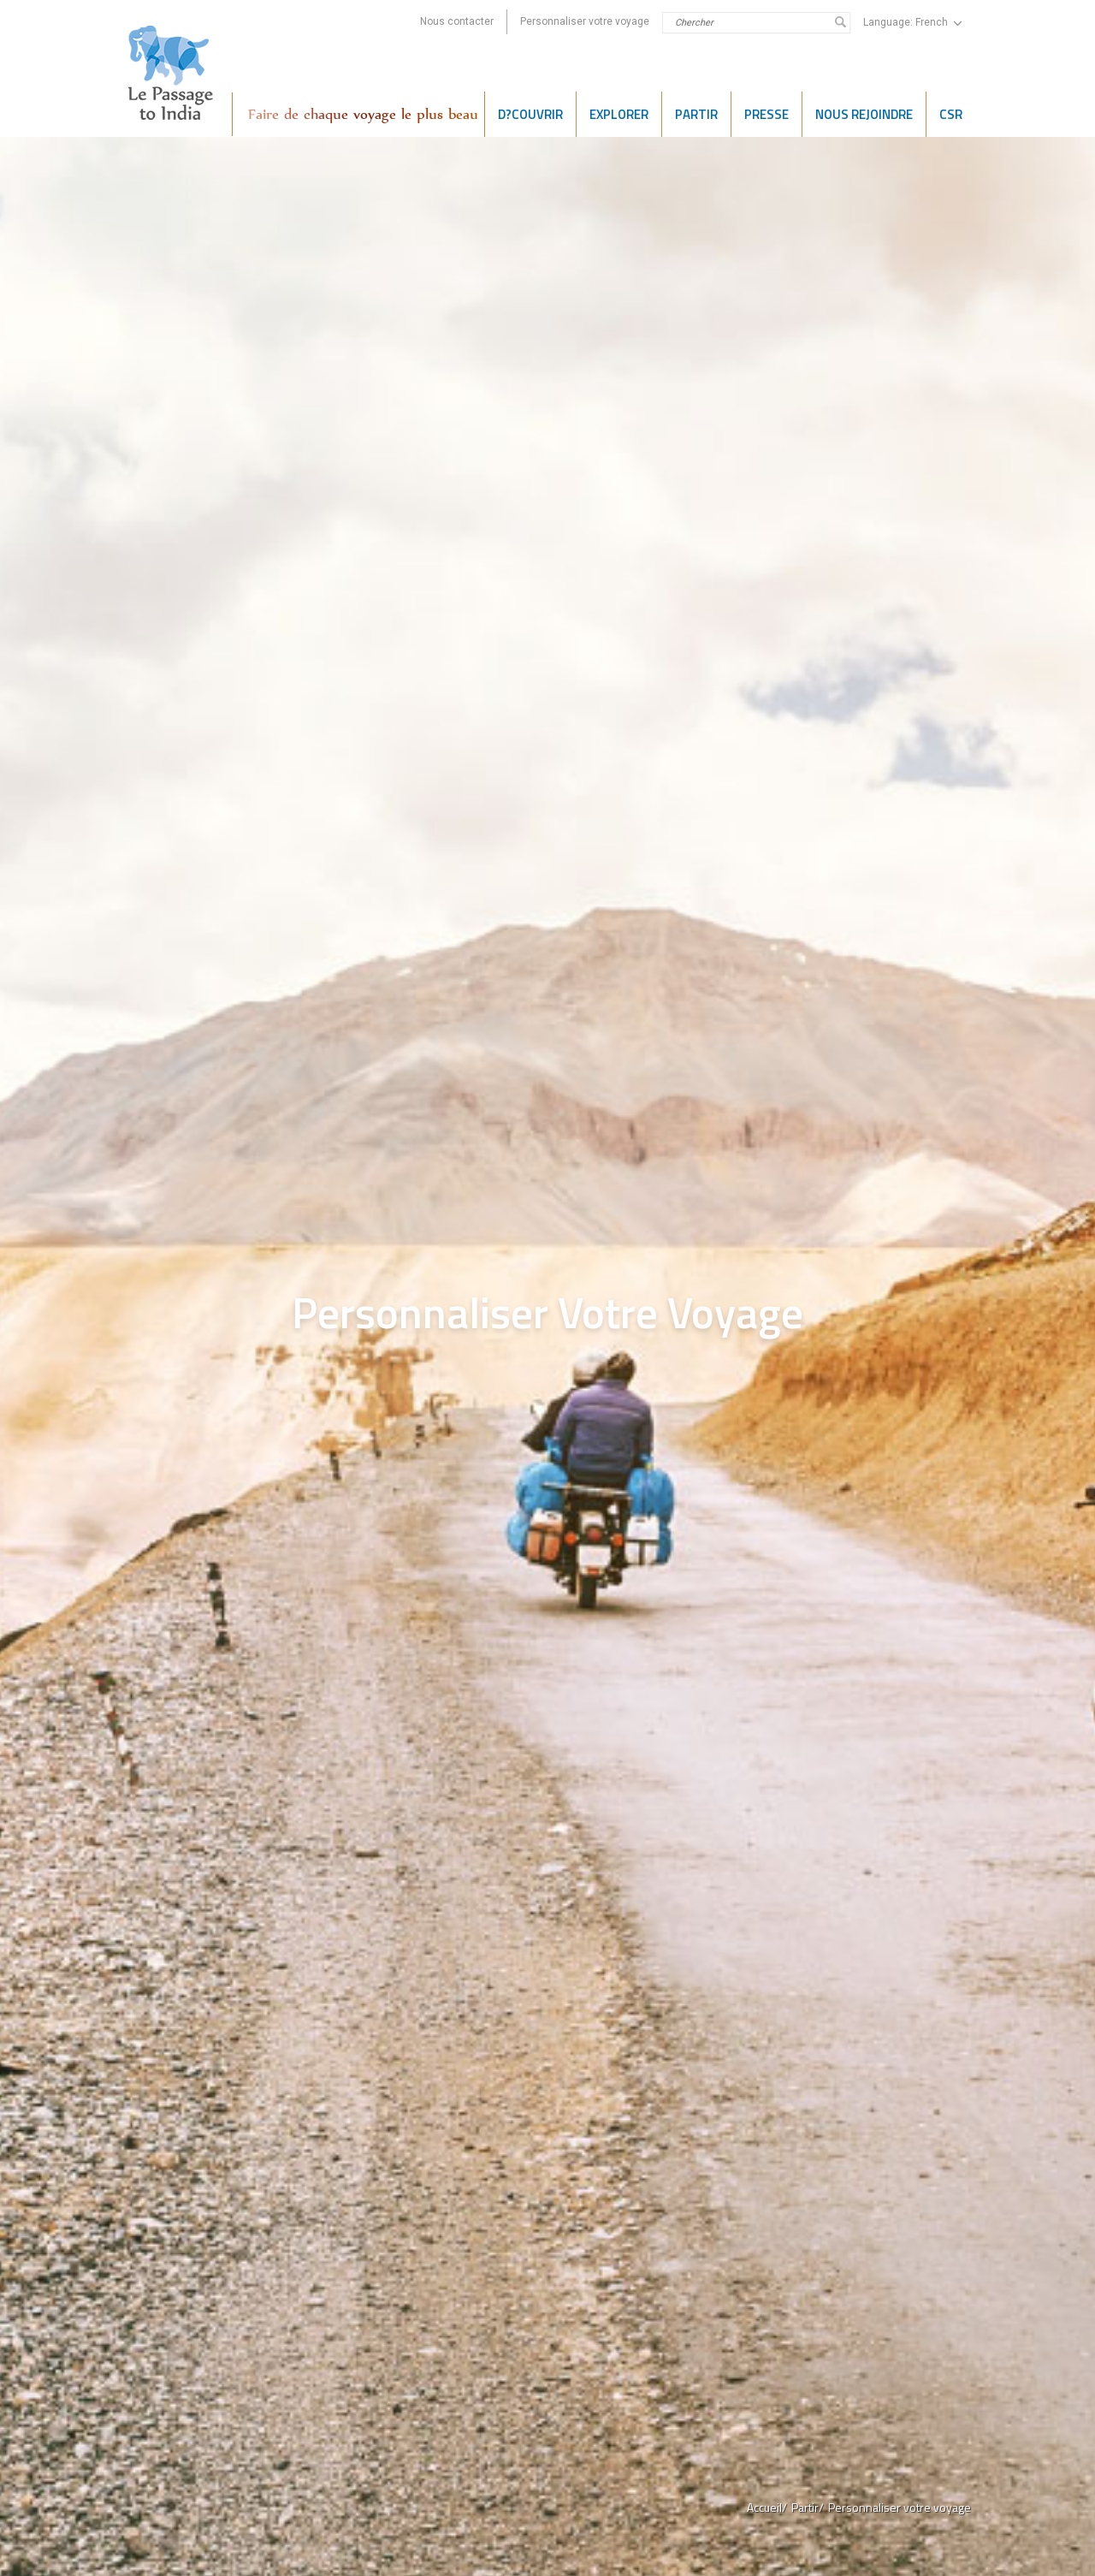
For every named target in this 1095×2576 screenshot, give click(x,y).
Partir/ (807, 2507)
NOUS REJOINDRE (864, 114)
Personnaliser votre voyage (584, 21)
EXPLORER (618, 114)
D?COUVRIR (530, 114)
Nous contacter (457, 21)
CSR (950, 114)
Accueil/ (767, 2507)
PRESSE (766, 114)
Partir (696, 114)
